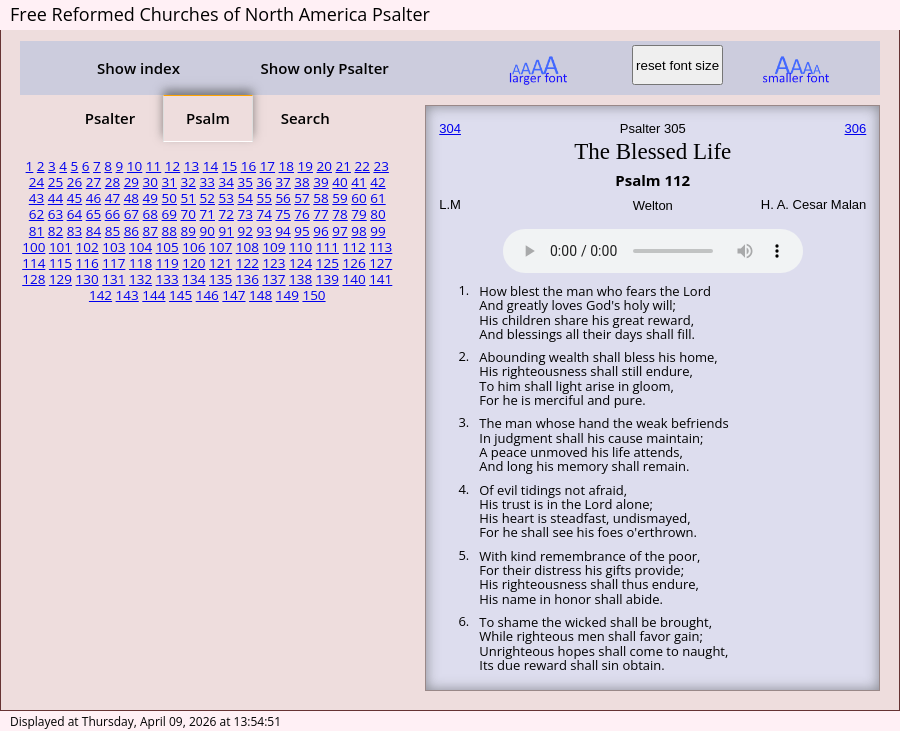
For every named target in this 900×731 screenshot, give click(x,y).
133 (167, 279)
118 (140, 263)
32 (188, 182)
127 (380, 263)
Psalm (208, 118)
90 (207, 231)
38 (301, 182)
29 (131, 182)
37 (282, 182)
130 (87, 279)
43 (36, 198)
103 (113, 247)
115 (60, 263)
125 (327, 263)
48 (131, 198)
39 (320, 182)
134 (193, 279)
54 (244, 198)
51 (188, 198)
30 (150, 182)
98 (358, 231)
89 (188, 231)
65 (93, 214)
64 (74, 214)
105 (167, 247)
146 (207, 295)
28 (112, 182)
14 (210, 166)
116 (87, 263)
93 (263, 231)
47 (112, 198)
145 (180, 295)
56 (282, 198)
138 (300, 279)
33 (207, 182)
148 (260, 295)
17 (267, 166)
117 (113, 263)
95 (301, 231)
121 (220, 263)
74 (263, 214)
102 (87, 247)
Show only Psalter (324, 68)
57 (301, 198)
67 (131, 214)
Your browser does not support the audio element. (653, 248)
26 (74, 182)
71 (207, 214)
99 (377, 231)
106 (193, 247)
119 (167, 263)
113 (380, 247)
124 (300, 263)
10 (134, 166)
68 (150, 214)
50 (169, 198)
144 (153, 295)
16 (248, 166)
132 (140, 279)
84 (93, 231)
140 (353, 279)
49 (150, 198)
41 (358, 182)
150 (313, 295)
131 (113, 279)
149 (287, 295)
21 (343, 166)
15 (229, 166)
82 (55, 231)
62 (36, 214)
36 (263, 182)
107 (220, 247)
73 (244, 214)
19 (305, 166)
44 (55, 198)
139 (327, 279)
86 (131, 231)
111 (327, 247)
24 (36, 182)
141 (380, 279)
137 (273, 279)
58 (320, 198)
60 (358, 198)
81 (36, 231)
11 (153, 166)
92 (244, 231)
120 (193, 263)
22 (361, 166)
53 (225, 198)
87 (150, 231)
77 (320, 214)
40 (339, 182)
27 (93, 182)
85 (112, 231)
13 (191, 166)
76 (301, 214)
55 (263, 198)
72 (225, 214)
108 (247, 247)
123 (273, 263)
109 (273, 247)
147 (233, 295)
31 (169, 182)
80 (377, 214)
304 (450, 128)
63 (55, 214)
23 (380, 166)
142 (100, 295)
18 (286, 166)
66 (112, 214)
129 (60, 279)
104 (140, 247)
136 (247, 279)
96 (320, 231)
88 (169, 231)
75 (282, 214)
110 (300, 247)
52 (207, 198)
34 (225, 182)
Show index (138, 68)
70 (188, 214)
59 (339, 198)
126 (353, 263)
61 (377, 198)
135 (220, 279)
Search (305, 118)
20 (324, 166)
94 (282, 231)
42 (377, 182)
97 (339, 231)
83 (74, 231)
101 (60, 247)
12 (172, 166)
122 (247, 263)
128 (33, 279)
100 (33, 247)
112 (353, 247)
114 (33, 263)
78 (339, 214)
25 (55, 182)
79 (358, 214)
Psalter (110, 118)
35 (244, 182)
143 (127, 295)
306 (856, 128)
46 (93, 198)
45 (74, 198)
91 (225, 231)
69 (169, 214)
